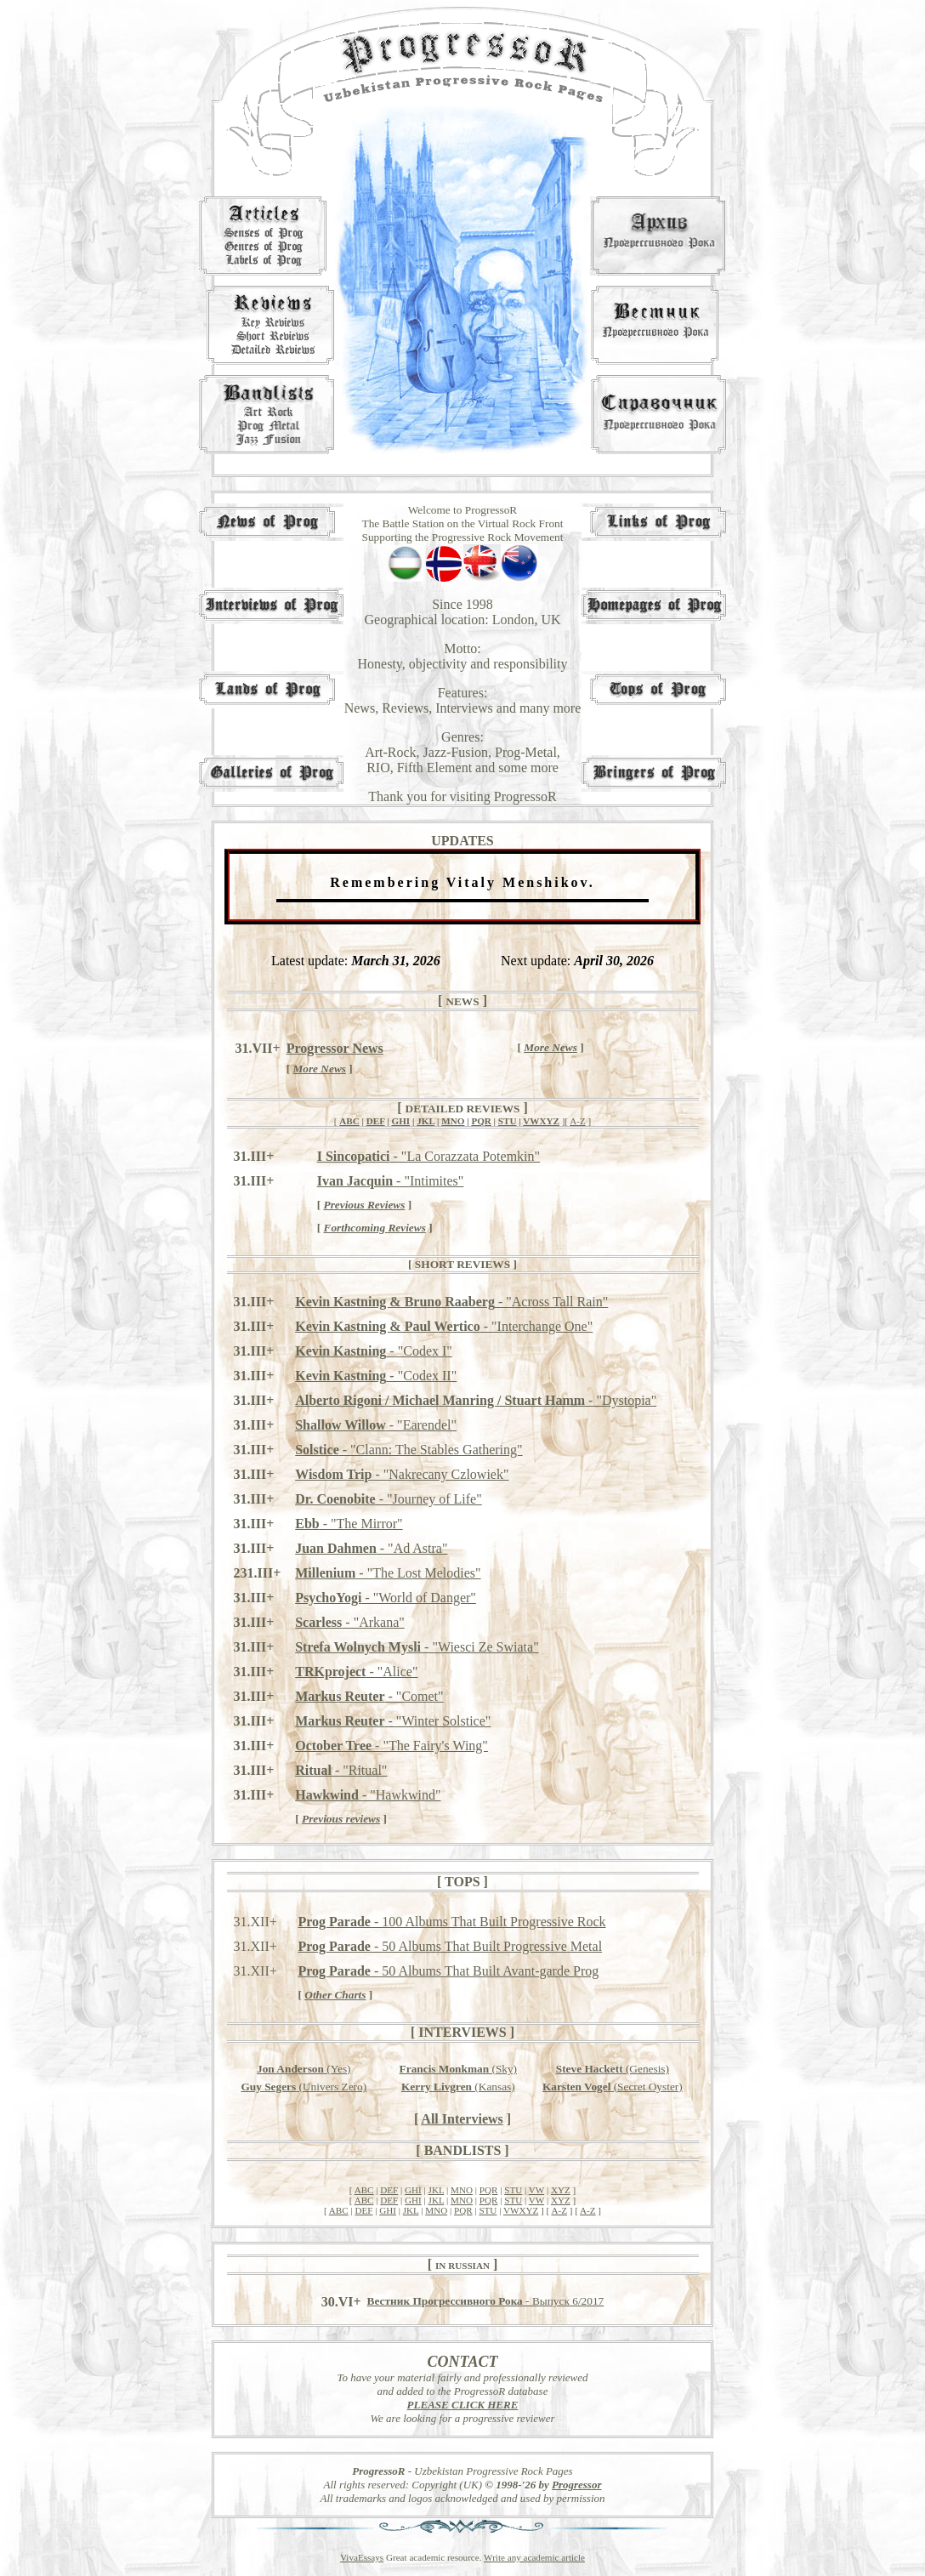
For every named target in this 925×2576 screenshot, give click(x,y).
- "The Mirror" (348, 1523)
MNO (452, 1121)
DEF (375, 1121)
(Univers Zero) (303, 2086)
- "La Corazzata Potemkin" (428, 1156)
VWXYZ (541, 1121)
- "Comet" (369, 1696)
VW (536, 2190)
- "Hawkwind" (367, 1795)
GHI (401, 1121)
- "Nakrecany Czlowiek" (401, 1474)
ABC (349, 1121)
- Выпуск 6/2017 (485, 2301)
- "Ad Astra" (371, 1548)
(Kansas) (458, 2086)
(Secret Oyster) (612, 2086)
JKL (425, 1121)
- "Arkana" (350, 1622)
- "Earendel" (376, 1425)
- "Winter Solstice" (393, 1721)
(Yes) (304, 2068)
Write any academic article (534, 2557)
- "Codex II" (376, 1375)
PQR (481, 1121)
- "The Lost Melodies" (387, 1573)
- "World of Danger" (385, 1597)
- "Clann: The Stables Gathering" (408, 1449)
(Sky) (458, 2068)
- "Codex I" (373, 1351)
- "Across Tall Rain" (451, 1301)
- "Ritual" (341, 1770)
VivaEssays (361, 2557)
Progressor (577, 2484)
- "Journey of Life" (388, 1499)
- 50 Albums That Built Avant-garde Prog (448, 1971)
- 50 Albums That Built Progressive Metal (450, 1946)
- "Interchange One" (444, 1326)
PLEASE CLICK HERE (463, 2404)
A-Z (578, 1121)
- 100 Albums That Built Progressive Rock (451, 1921)
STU (507, 1121)
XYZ (560, 2190)
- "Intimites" (390, 1181)
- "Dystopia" (475, 1400)
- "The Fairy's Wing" (391, 1745)
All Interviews (461, 2119)
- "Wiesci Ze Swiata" (416, 1647)
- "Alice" (356, 1671)
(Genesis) (612, 2068)
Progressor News (335, 1048)
